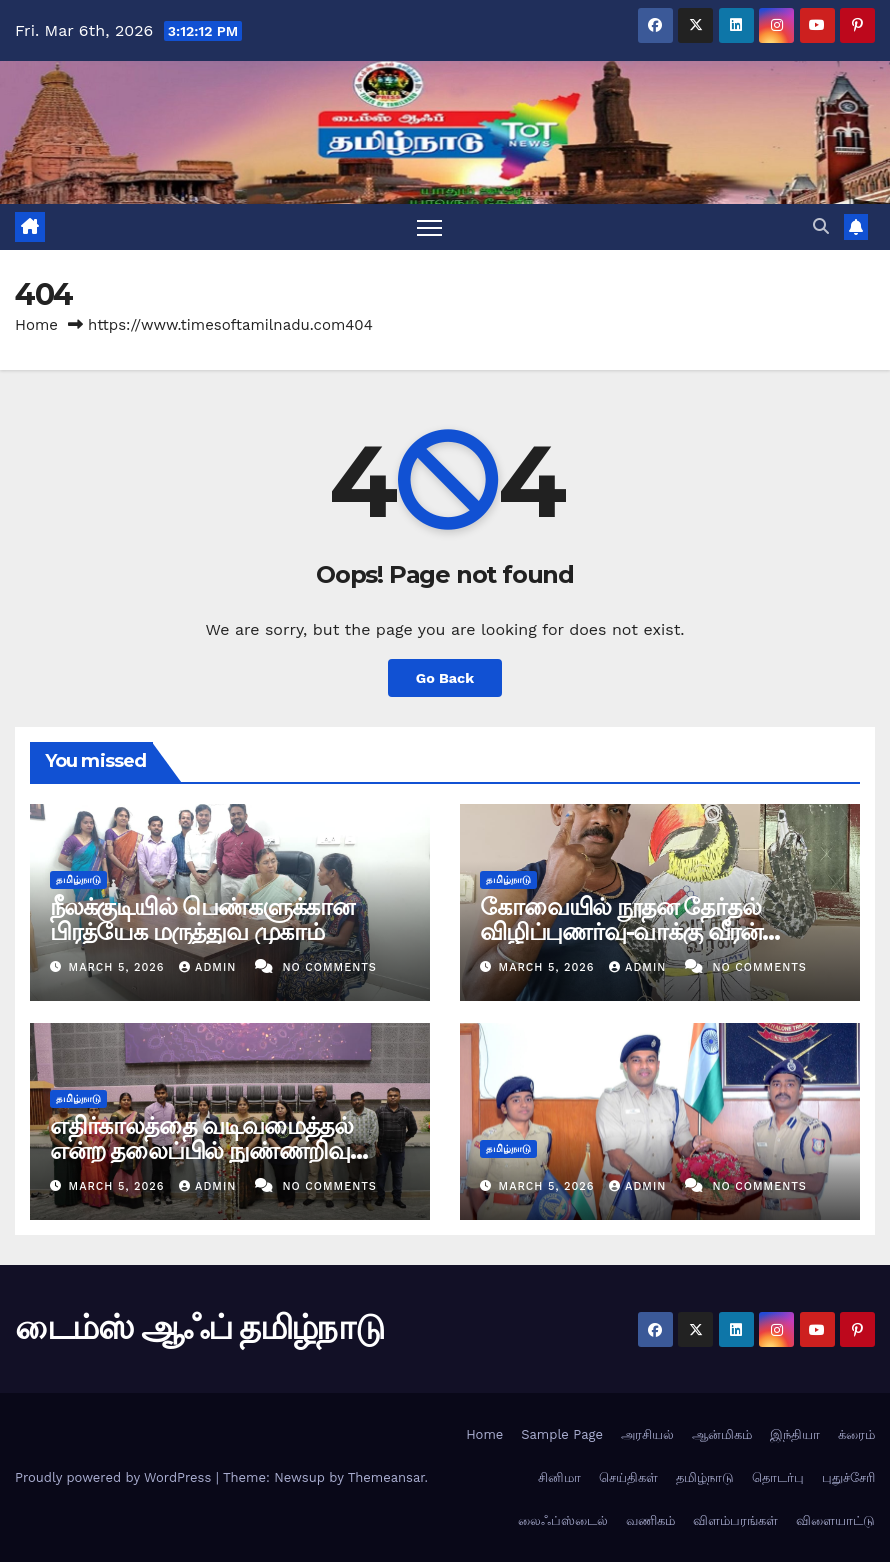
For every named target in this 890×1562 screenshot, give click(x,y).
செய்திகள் (628, 1477)
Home (36, 325)
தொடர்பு (778, 1477)
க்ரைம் (856, 1434)
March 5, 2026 (119, 967)
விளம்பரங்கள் (735, 1520)
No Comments (329, 967)
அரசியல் (647, 1434)
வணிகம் (650, 1520)
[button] (821, 226)
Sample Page (562, 1434)
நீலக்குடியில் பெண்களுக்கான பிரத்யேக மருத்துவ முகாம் (202, 919)
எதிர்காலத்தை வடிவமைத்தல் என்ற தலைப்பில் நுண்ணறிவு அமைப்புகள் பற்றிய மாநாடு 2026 (228, 1150)
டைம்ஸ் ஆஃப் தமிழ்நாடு (199, 1327)
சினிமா (559, 1477)
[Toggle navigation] (429, 227)
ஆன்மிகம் (722, 1434)
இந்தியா (795, 1434)
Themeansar (386, 1477)
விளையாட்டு (835, 1520)
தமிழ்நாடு (78, 879)
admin (210, 967)
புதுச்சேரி (848, 1477)
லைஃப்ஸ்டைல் (563, 1520)
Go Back (445, 678)
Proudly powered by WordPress (115, 1477)
